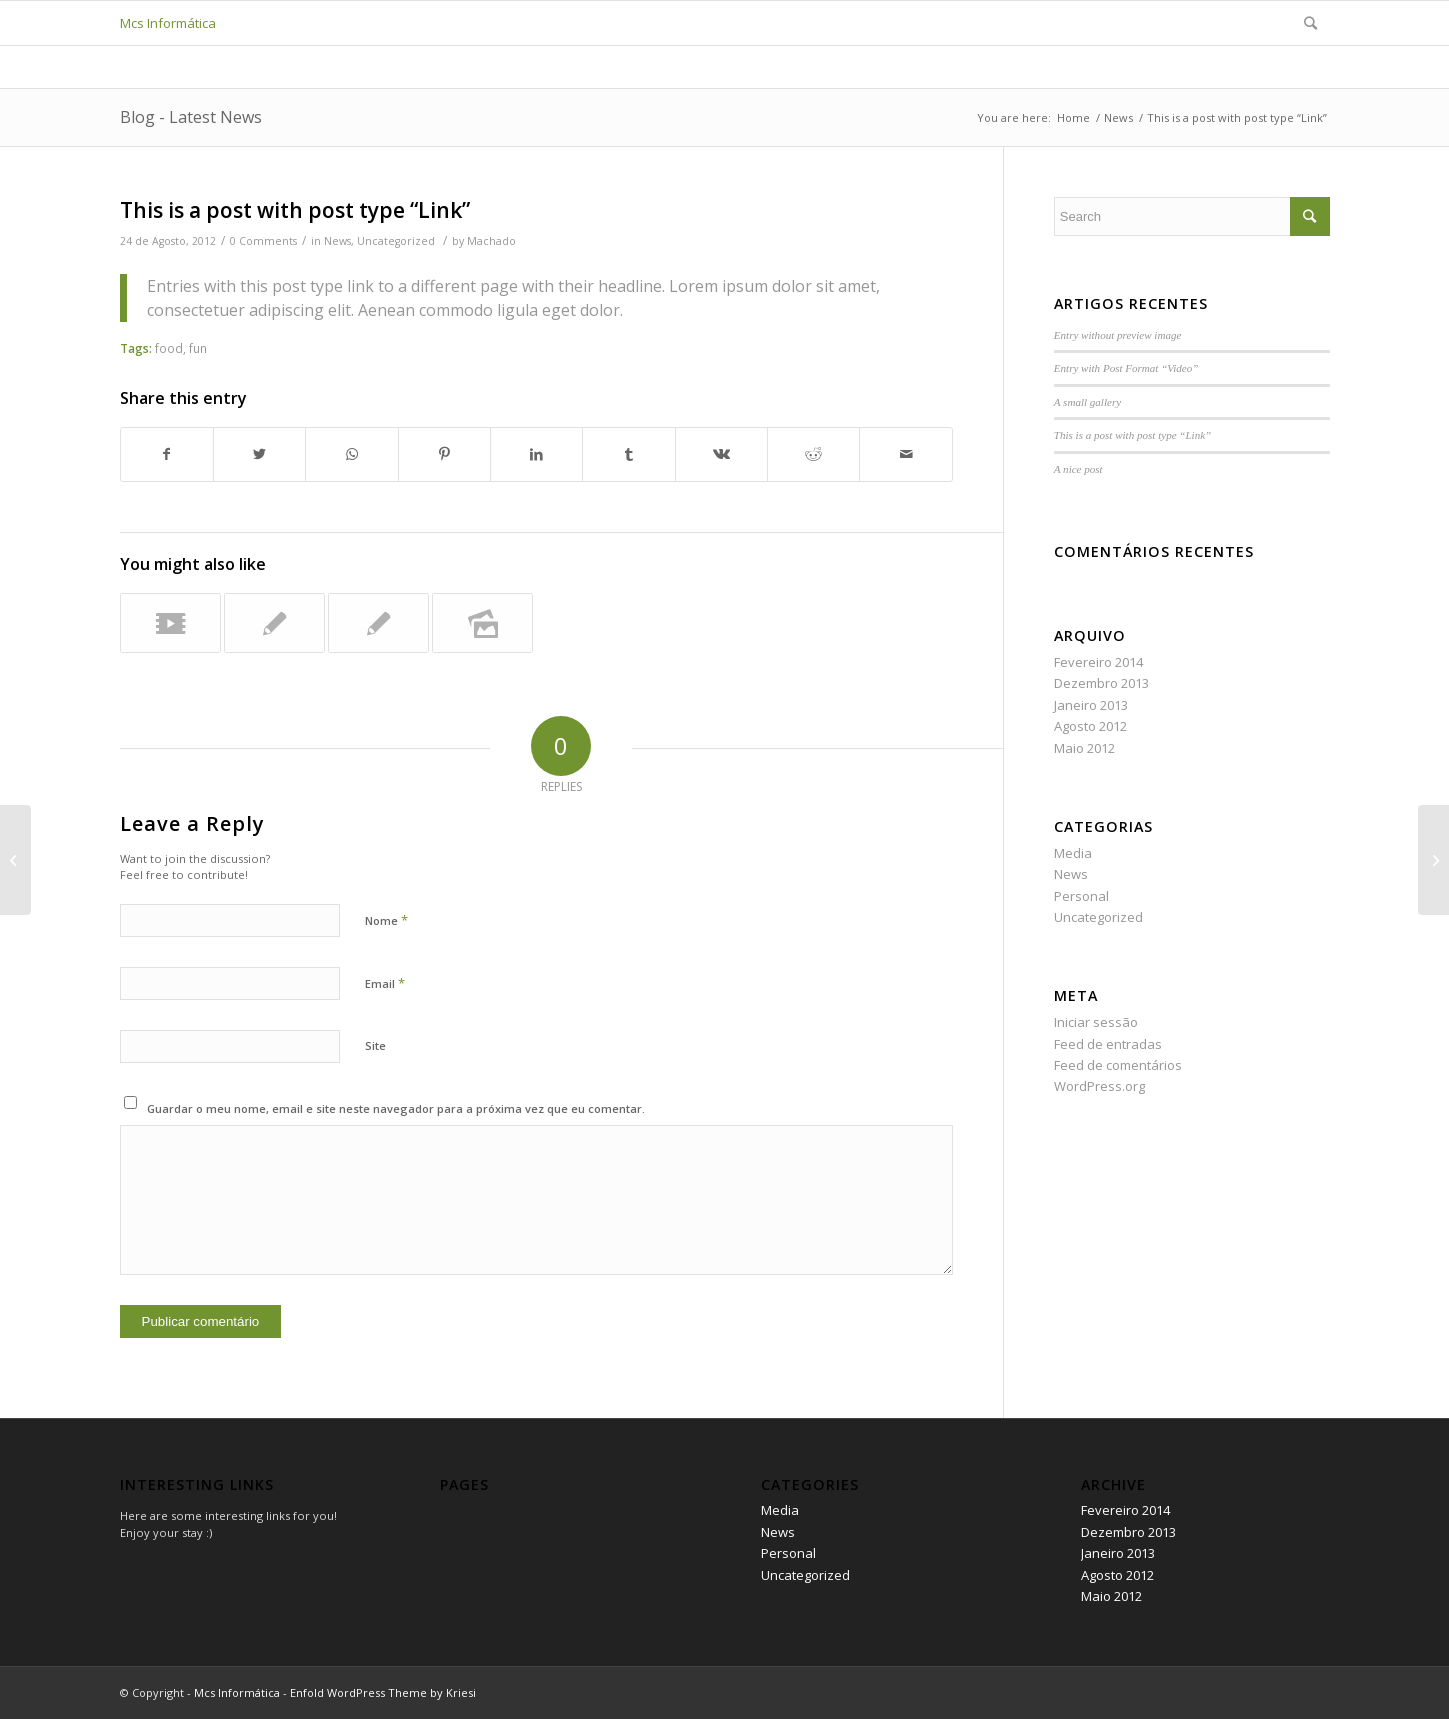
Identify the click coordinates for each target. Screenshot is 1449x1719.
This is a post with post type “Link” (295, 210)
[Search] (1310, 23)
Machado (491, 241)
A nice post (1078, 469)
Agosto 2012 (1090, 726)
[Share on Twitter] (259, 454)
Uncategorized (396, 241)
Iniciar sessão (1096, 1022)
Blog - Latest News (191, 117)
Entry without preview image (1118, 335)
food (169, 348)
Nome (386, 920)
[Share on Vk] (721, 454)
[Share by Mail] (905, 454)
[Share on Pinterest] (444, 454)
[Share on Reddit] (813, 454)
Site (375, 1045)
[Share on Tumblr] (628, 454)
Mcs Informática (168, 23)
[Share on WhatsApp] (351, 454)
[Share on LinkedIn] (536, 454)
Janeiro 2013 (1091, 705)
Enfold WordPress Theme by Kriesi (383, 1692)
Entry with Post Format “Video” (1126, 368)
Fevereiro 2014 (1098, 662)
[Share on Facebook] (167, 454)
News (337, 241)
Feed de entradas (1108, 1044)
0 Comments (263, 241)
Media (1073, 853)
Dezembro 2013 (1101, 683)
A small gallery (1087, 402)
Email (385, 983)
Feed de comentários (1118, 1065)
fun (198, 348)
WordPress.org (1099, 1086)
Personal (1081, 896)
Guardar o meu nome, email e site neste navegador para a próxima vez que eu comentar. (396, 1108)
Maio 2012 (1084, 748)
